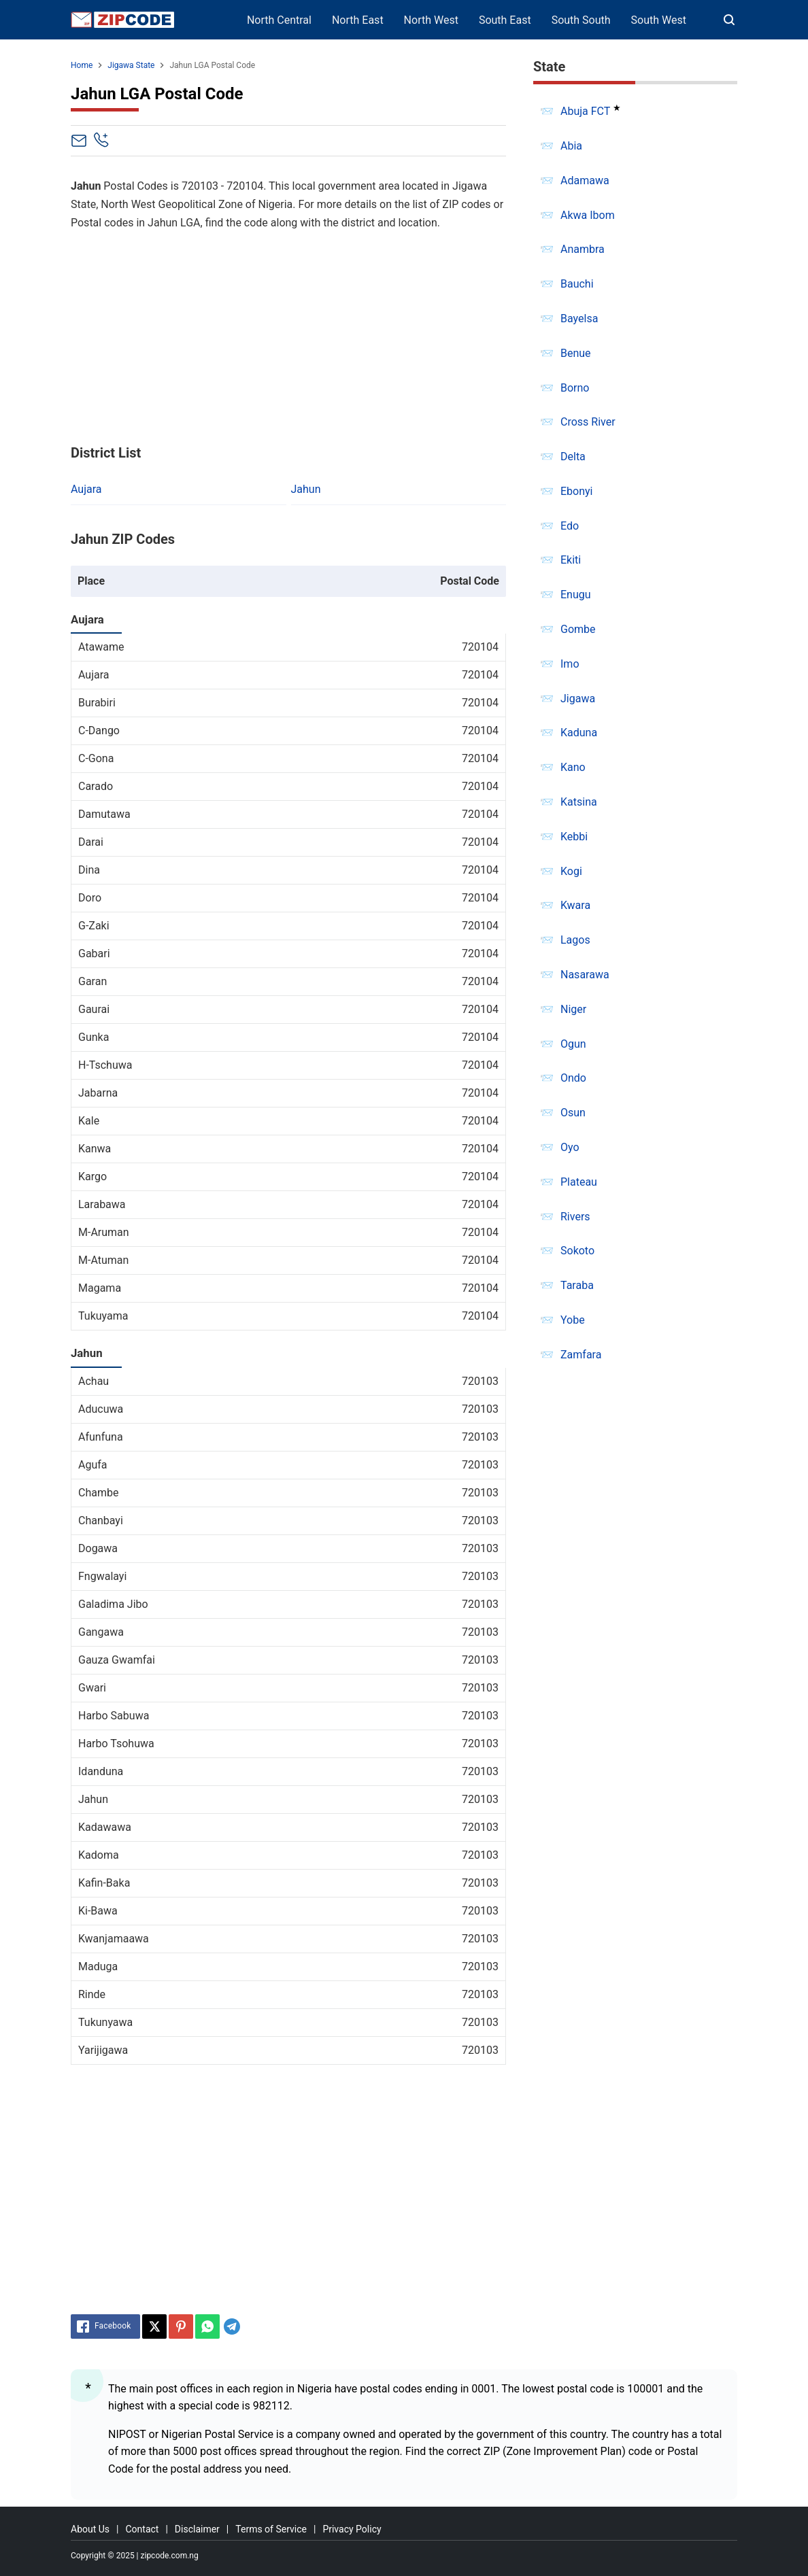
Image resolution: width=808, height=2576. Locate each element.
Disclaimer (197, 2529)
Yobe (572, 1319)
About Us (90, 2529)
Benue (575, 353)
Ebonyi (576, 491)
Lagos (575, 939)
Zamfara (580, 1354)
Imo (569, 663)
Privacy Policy (351, 2529)
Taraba (577, 1285)
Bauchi (577, 283)
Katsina (578, 801)
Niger (573, 1009)
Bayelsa (579, 318)
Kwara (575, 905)
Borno (574, 387)
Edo (569, 525)
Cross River (588, 421)
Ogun (573, 1043)
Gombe (578, 629)
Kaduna (578, 732)
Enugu (575, 594)
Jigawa (577, 698)
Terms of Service (271, 2529)
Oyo (569, 1147)
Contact (141, 2529)
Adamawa (584, 180)
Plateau (578, 1181)
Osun (573, 1112)
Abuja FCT (585, 111)
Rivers (575, 1216)
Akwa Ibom (587, 215)
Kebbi (574, 836)
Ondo (573, 1077)
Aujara (86, 489)
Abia (571, 145)
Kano (573, 767)
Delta (573, 456)
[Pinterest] (181, 2326)
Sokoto (577, 1250)
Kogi (571, 871)
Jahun (306, 489)
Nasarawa (584, 974)
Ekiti (570, 559)
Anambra (582, 249)
